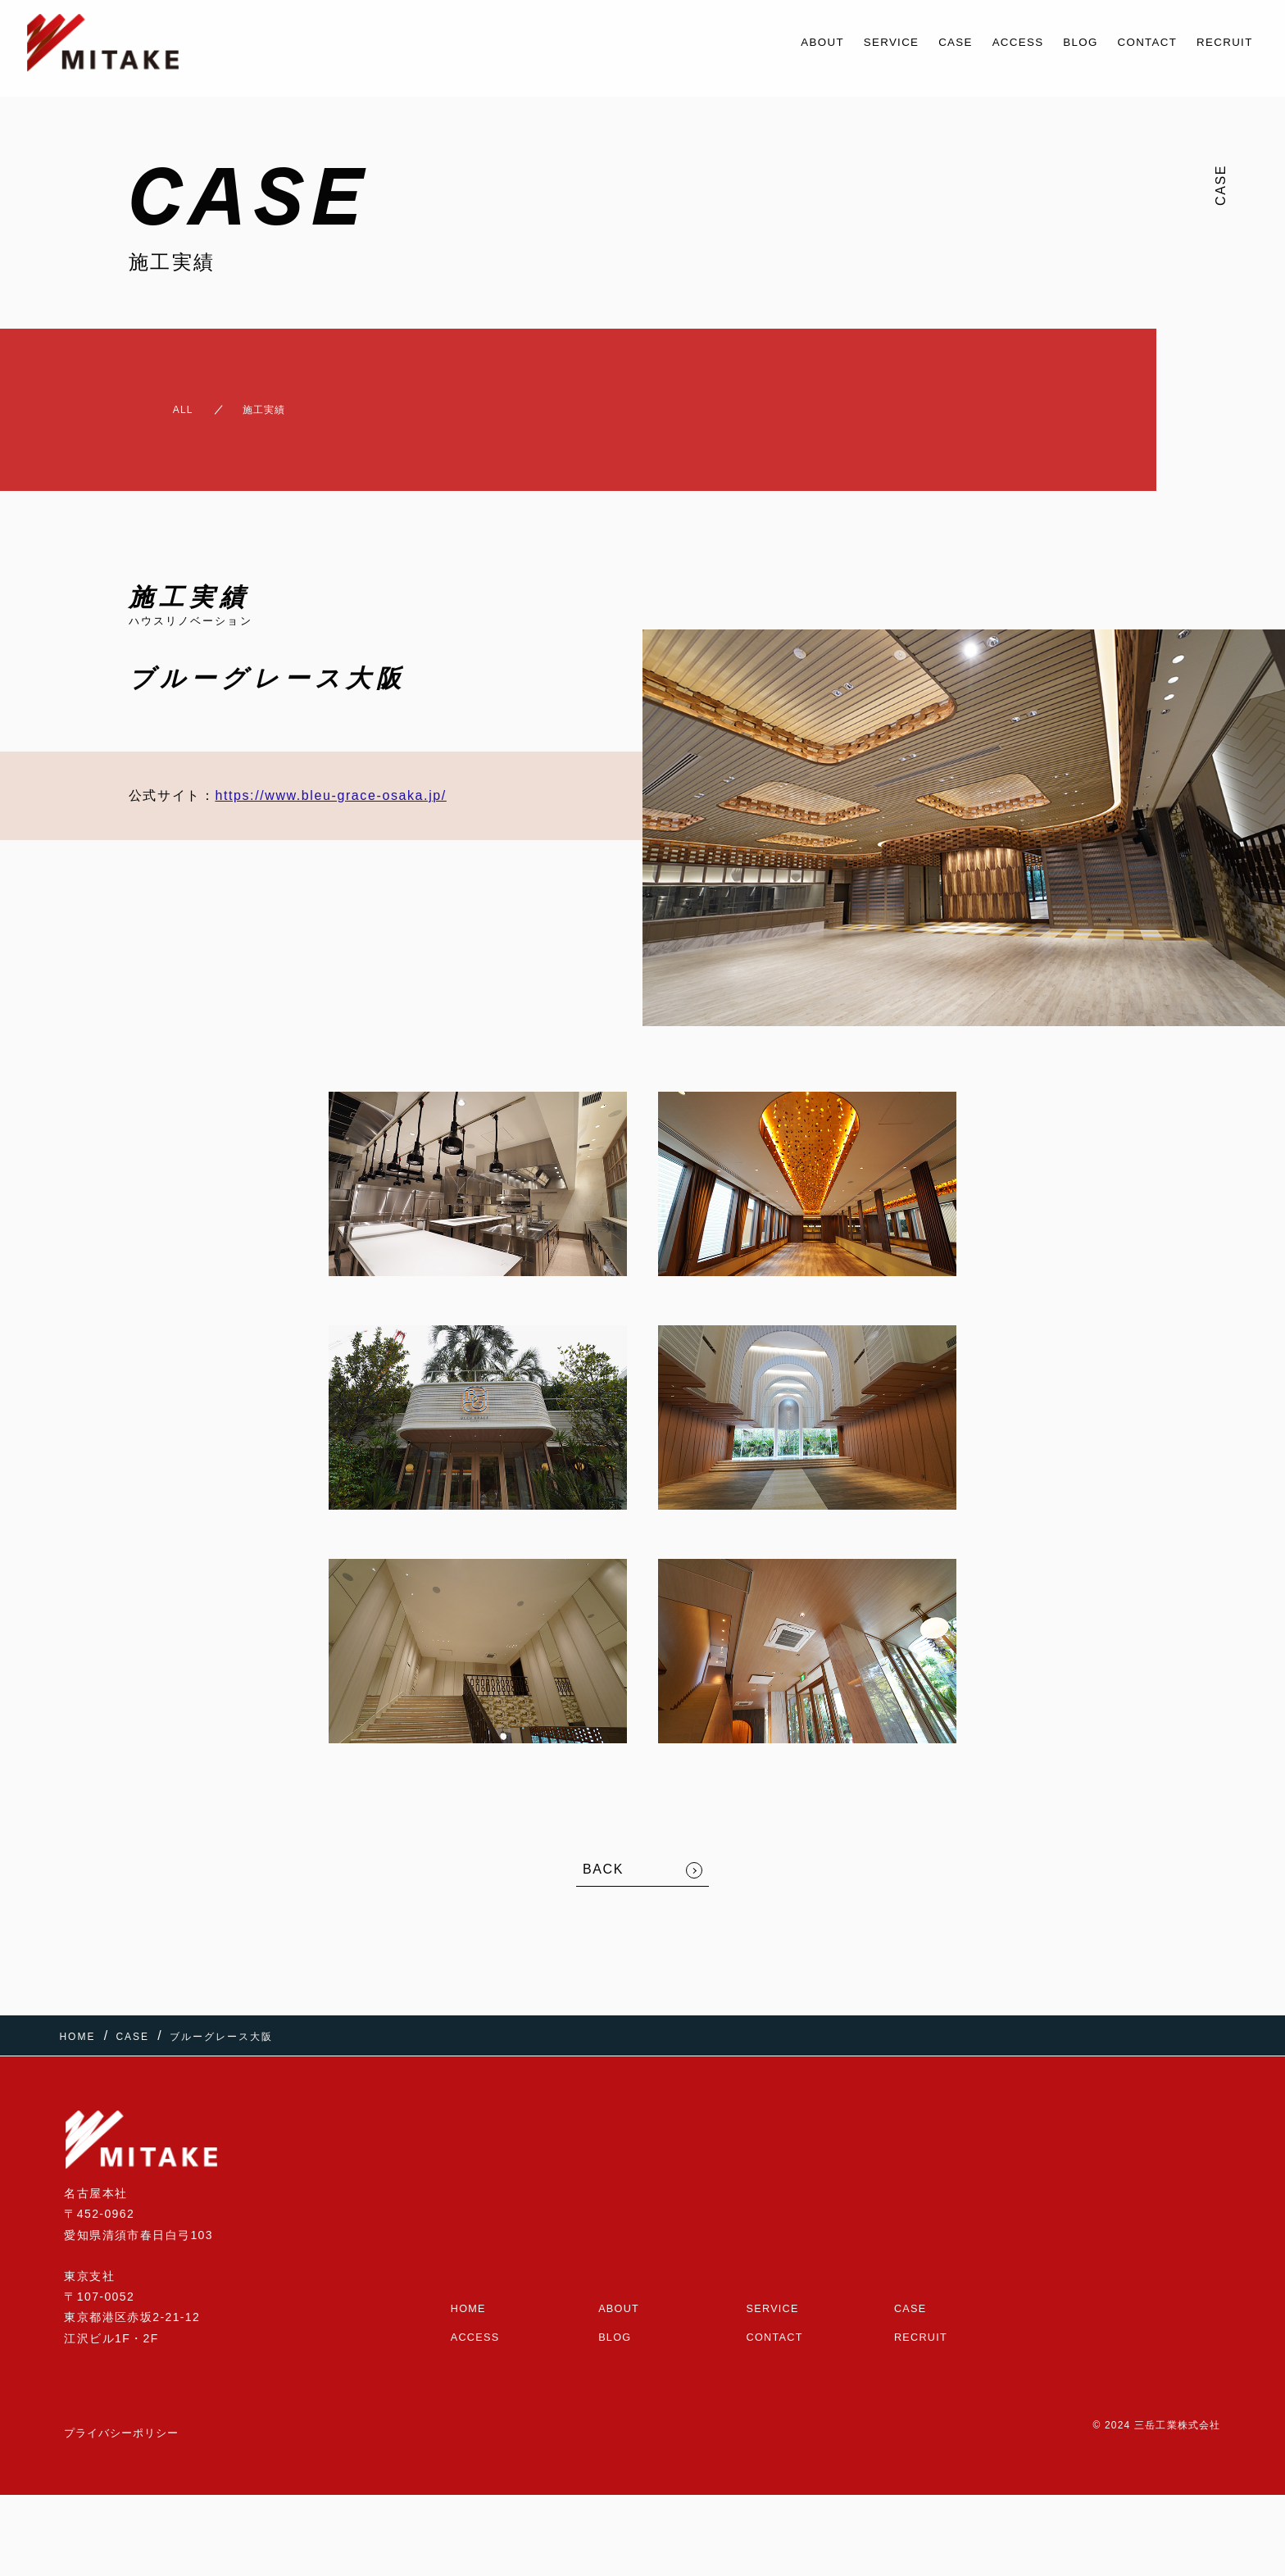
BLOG (1053, 42)
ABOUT (759, 42)
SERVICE (838, 42)
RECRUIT (1218, 42)
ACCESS (982, 42)
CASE (911, 42)
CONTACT (1129, 42)
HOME (470, 2280)
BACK (603, 1856)
